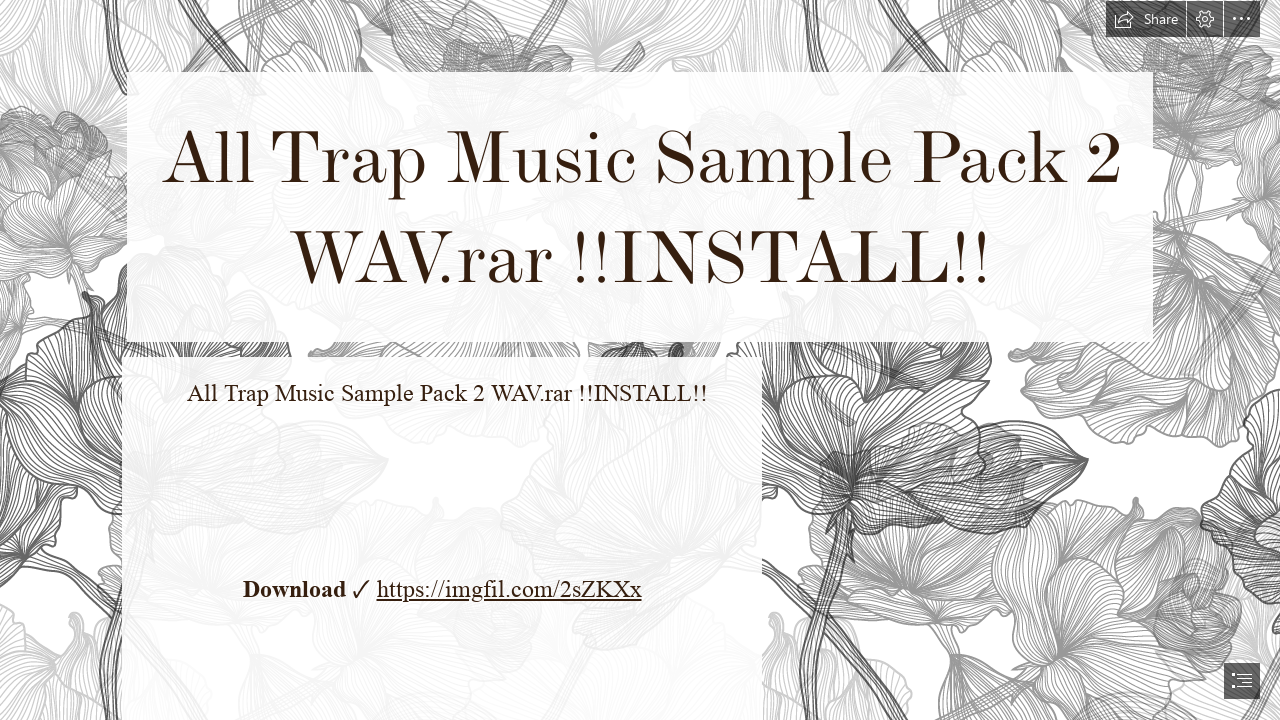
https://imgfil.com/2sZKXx (509, 589)
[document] (640, 360)
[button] (1146, 19)
